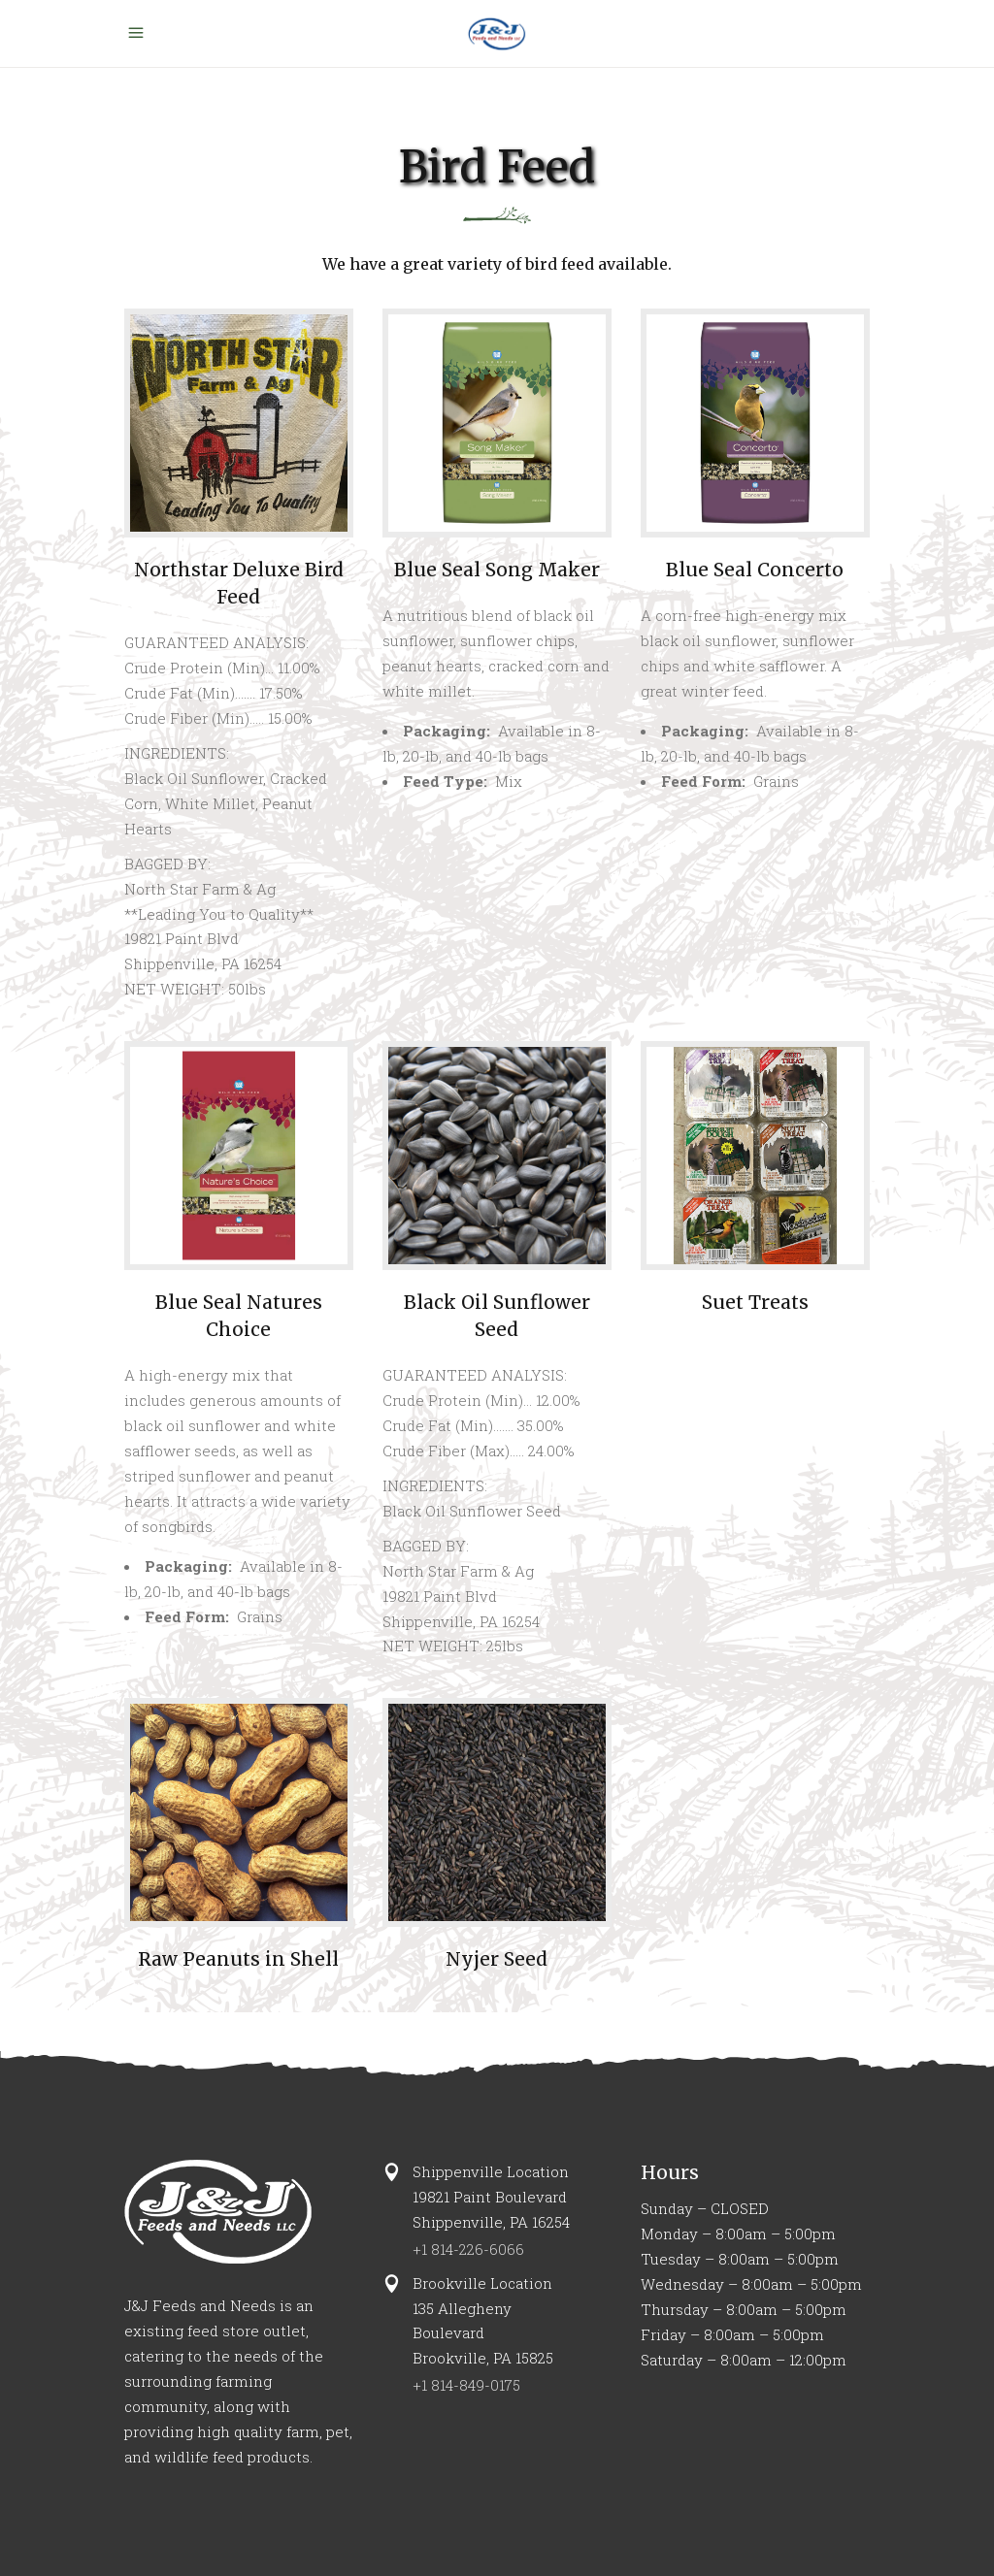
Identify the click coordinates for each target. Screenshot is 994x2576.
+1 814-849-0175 (466, 2385)
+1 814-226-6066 (468, 2249)
